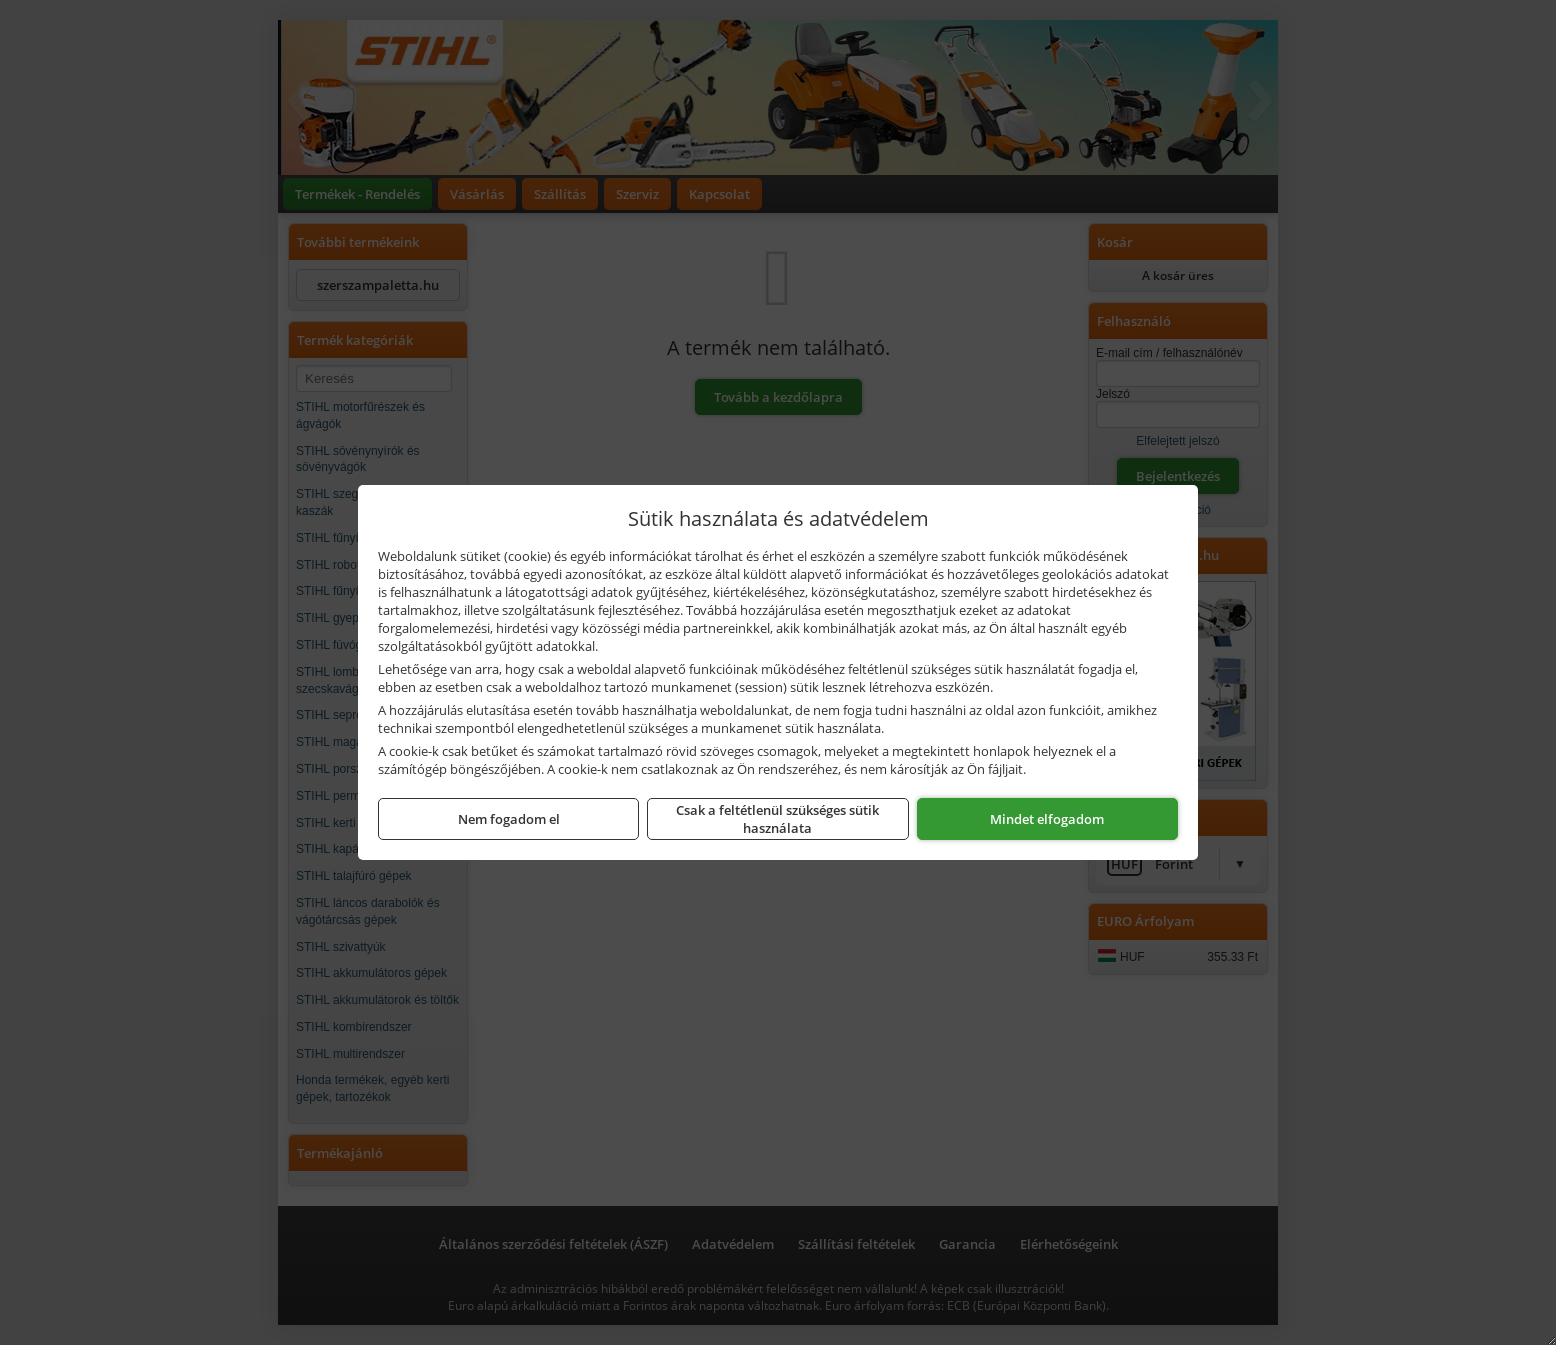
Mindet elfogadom (1047, 819)
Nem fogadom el (509, 819)
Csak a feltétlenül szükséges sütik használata (777, 819)
